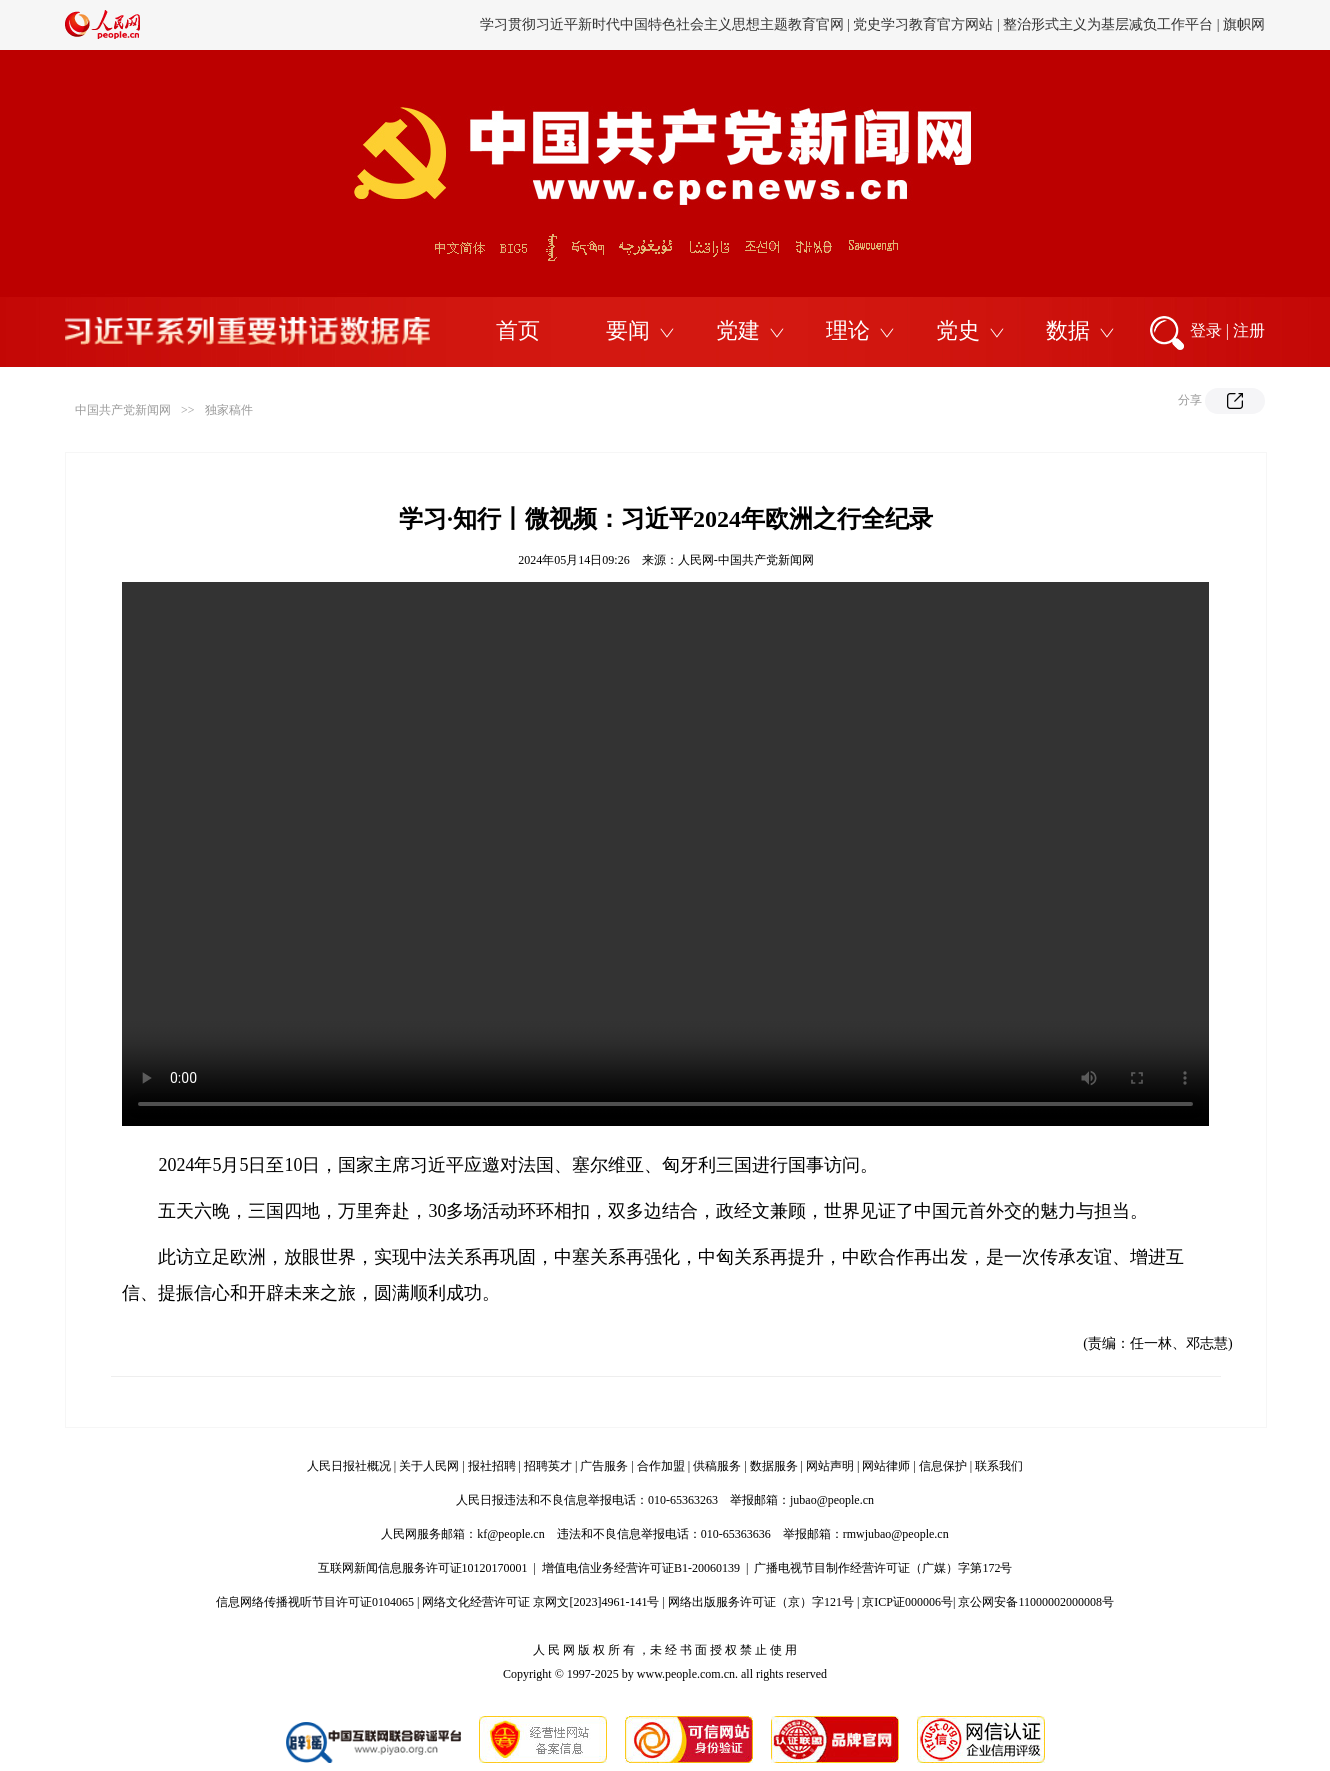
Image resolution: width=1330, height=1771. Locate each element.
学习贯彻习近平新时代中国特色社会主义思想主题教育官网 (662, 24)
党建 (738, 330)
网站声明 (830, 1466)
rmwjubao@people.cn (896, 1534)
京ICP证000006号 (907, 1602)
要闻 (628, 330)
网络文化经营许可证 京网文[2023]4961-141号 (540, 1602)
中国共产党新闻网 (123, 410)
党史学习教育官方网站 (925, 24)
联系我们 (999, 1466)
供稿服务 (717, 1466)
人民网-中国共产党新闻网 (746, 560)
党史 (958, 330)
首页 (518, 330)
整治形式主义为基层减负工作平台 (1108, 24)
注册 (1249, 330)
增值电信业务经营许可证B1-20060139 (641, 1568)
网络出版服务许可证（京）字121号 (761, 1602)
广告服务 (604, 1466)
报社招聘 (492, 1466)
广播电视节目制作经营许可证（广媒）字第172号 (883, 1568)
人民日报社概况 (349, 1466)
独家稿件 (229, 410)
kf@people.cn (510, 1534)
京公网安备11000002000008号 (1036, 1602)
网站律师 (886, 1466)
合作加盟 (661, 1466)
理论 (848, 330)
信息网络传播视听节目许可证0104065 (315, 1602)
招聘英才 (548, 1466)
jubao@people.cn (832, 1500)
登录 (1206, 330)
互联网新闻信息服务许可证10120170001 (423, 1568)
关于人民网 (429, 1466)
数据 (1068, 330)
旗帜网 (1244, 24)
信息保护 (943, 1466)
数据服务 (774, 1466)
